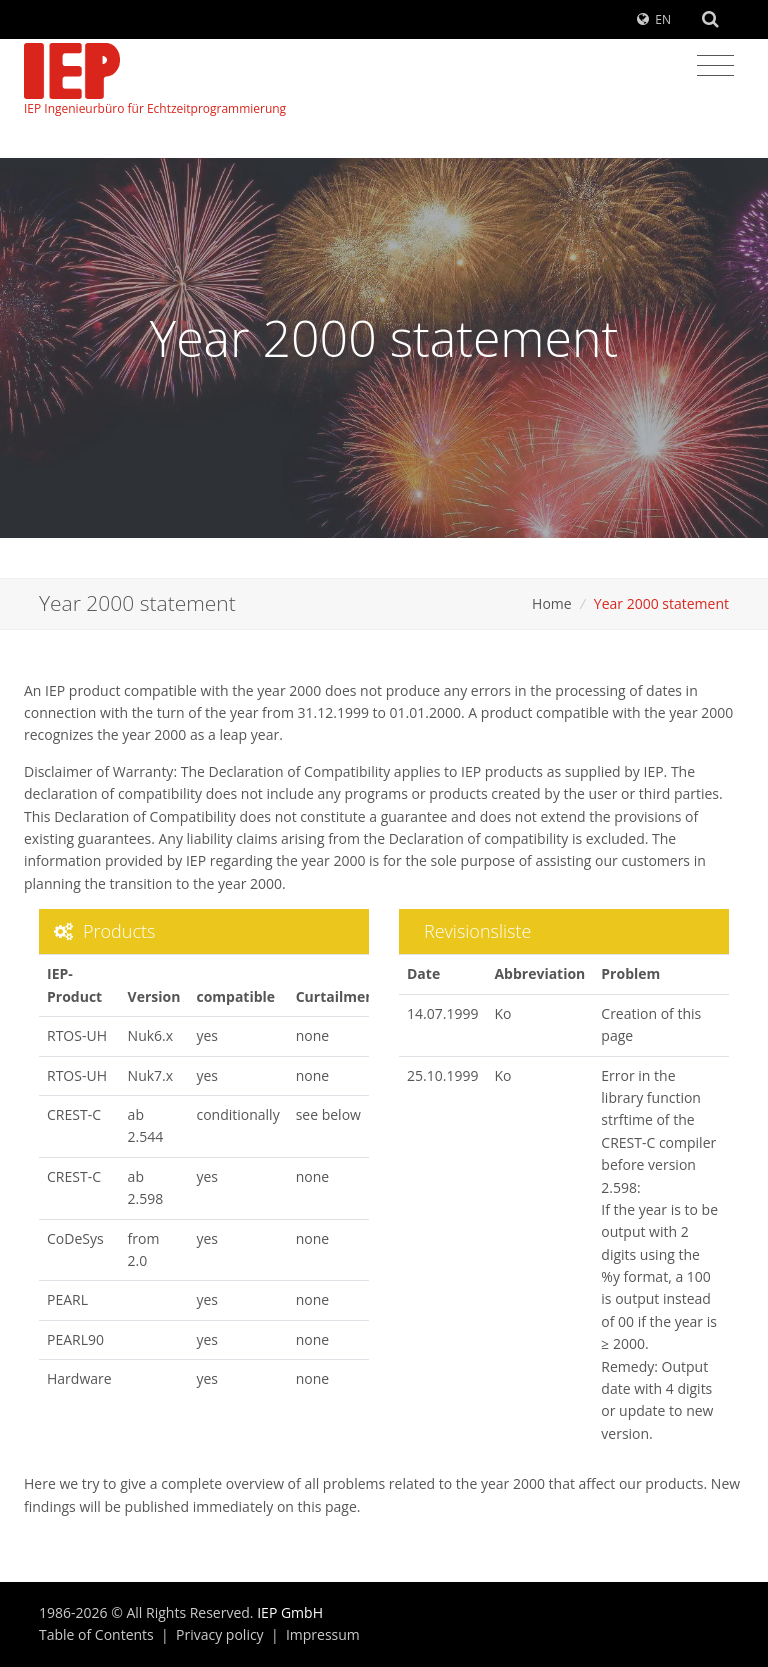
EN (663, 19)
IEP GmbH (290, 1612)
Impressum (323, 1634)
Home (552, 603)
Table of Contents (96, 1634)
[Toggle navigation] (715, 66)
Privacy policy (220, 1634)
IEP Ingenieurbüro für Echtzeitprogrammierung (155, 80)
